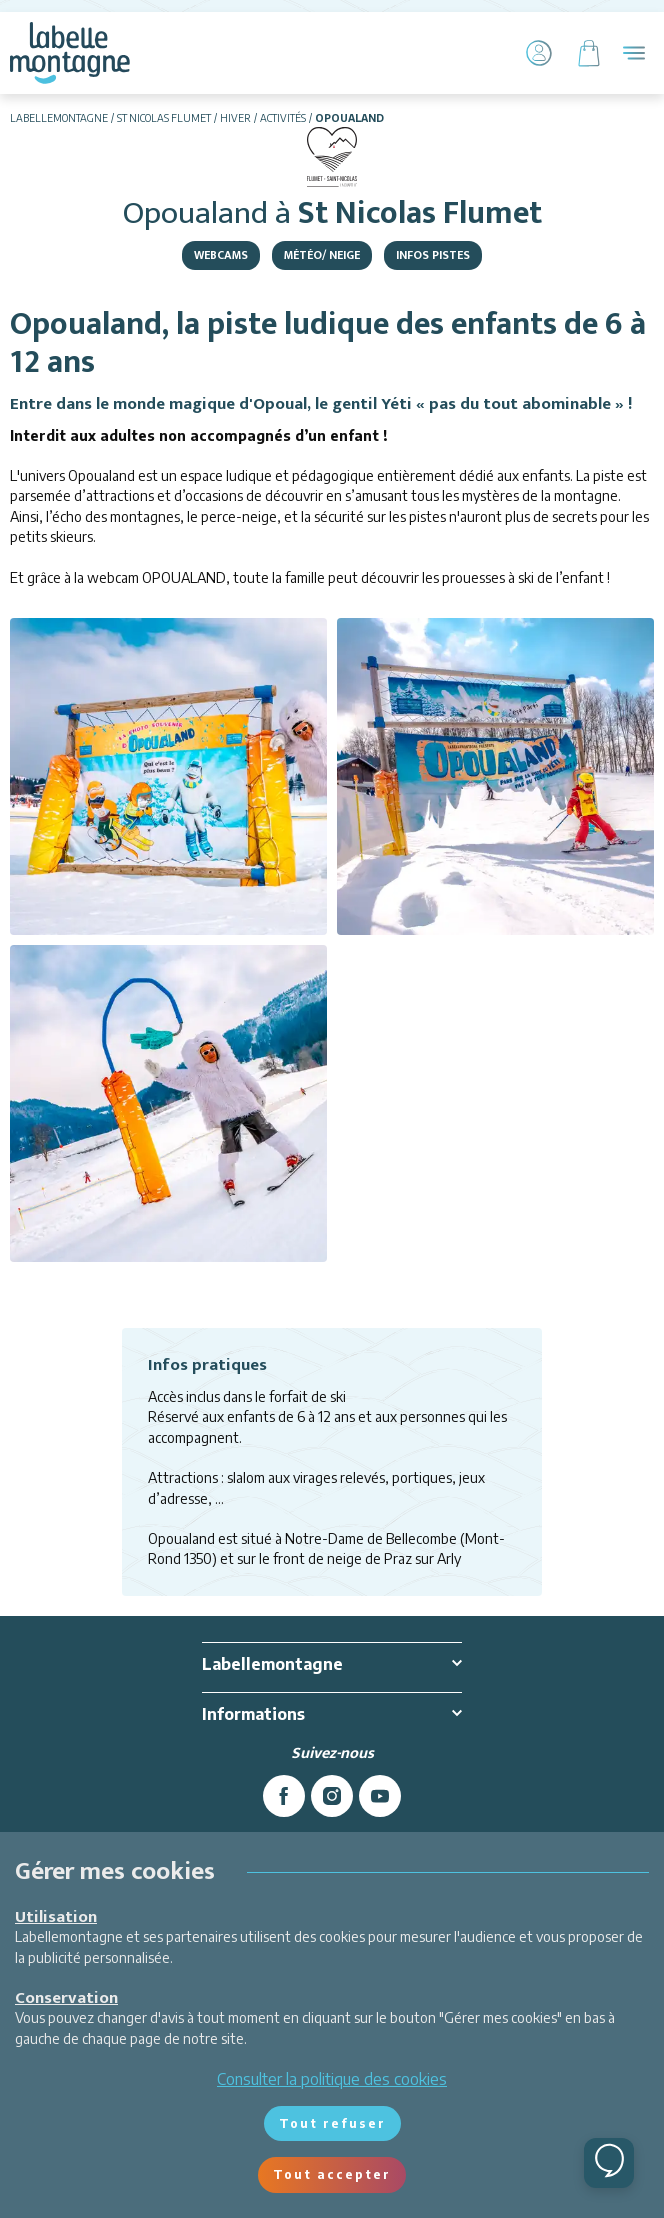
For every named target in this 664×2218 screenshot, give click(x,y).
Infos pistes (433, 255)
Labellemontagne (59, 118)
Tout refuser (332, 2123)
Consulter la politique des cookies (332, 2079)
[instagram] (332, 1796)
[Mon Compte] (539, 53)
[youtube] (380, 1796)
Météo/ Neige (322, 255)
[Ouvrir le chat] (609, 2163)
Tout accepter (332, 2174)
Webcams (221, 255)
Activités (283, 118)
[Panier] (589, 53)
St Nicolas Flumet (164, 118)
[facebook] (284, 1796)
